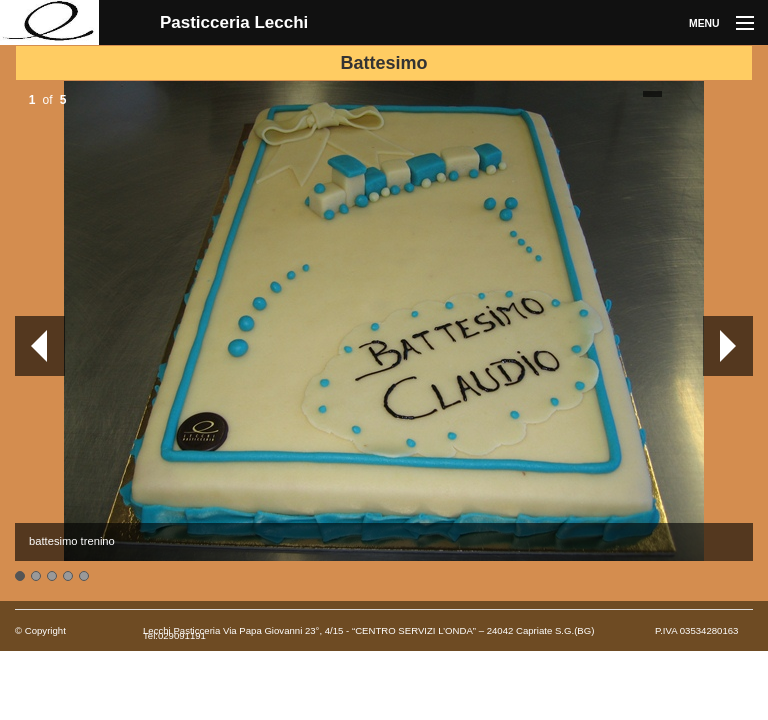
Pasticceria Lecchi (234, 22)
